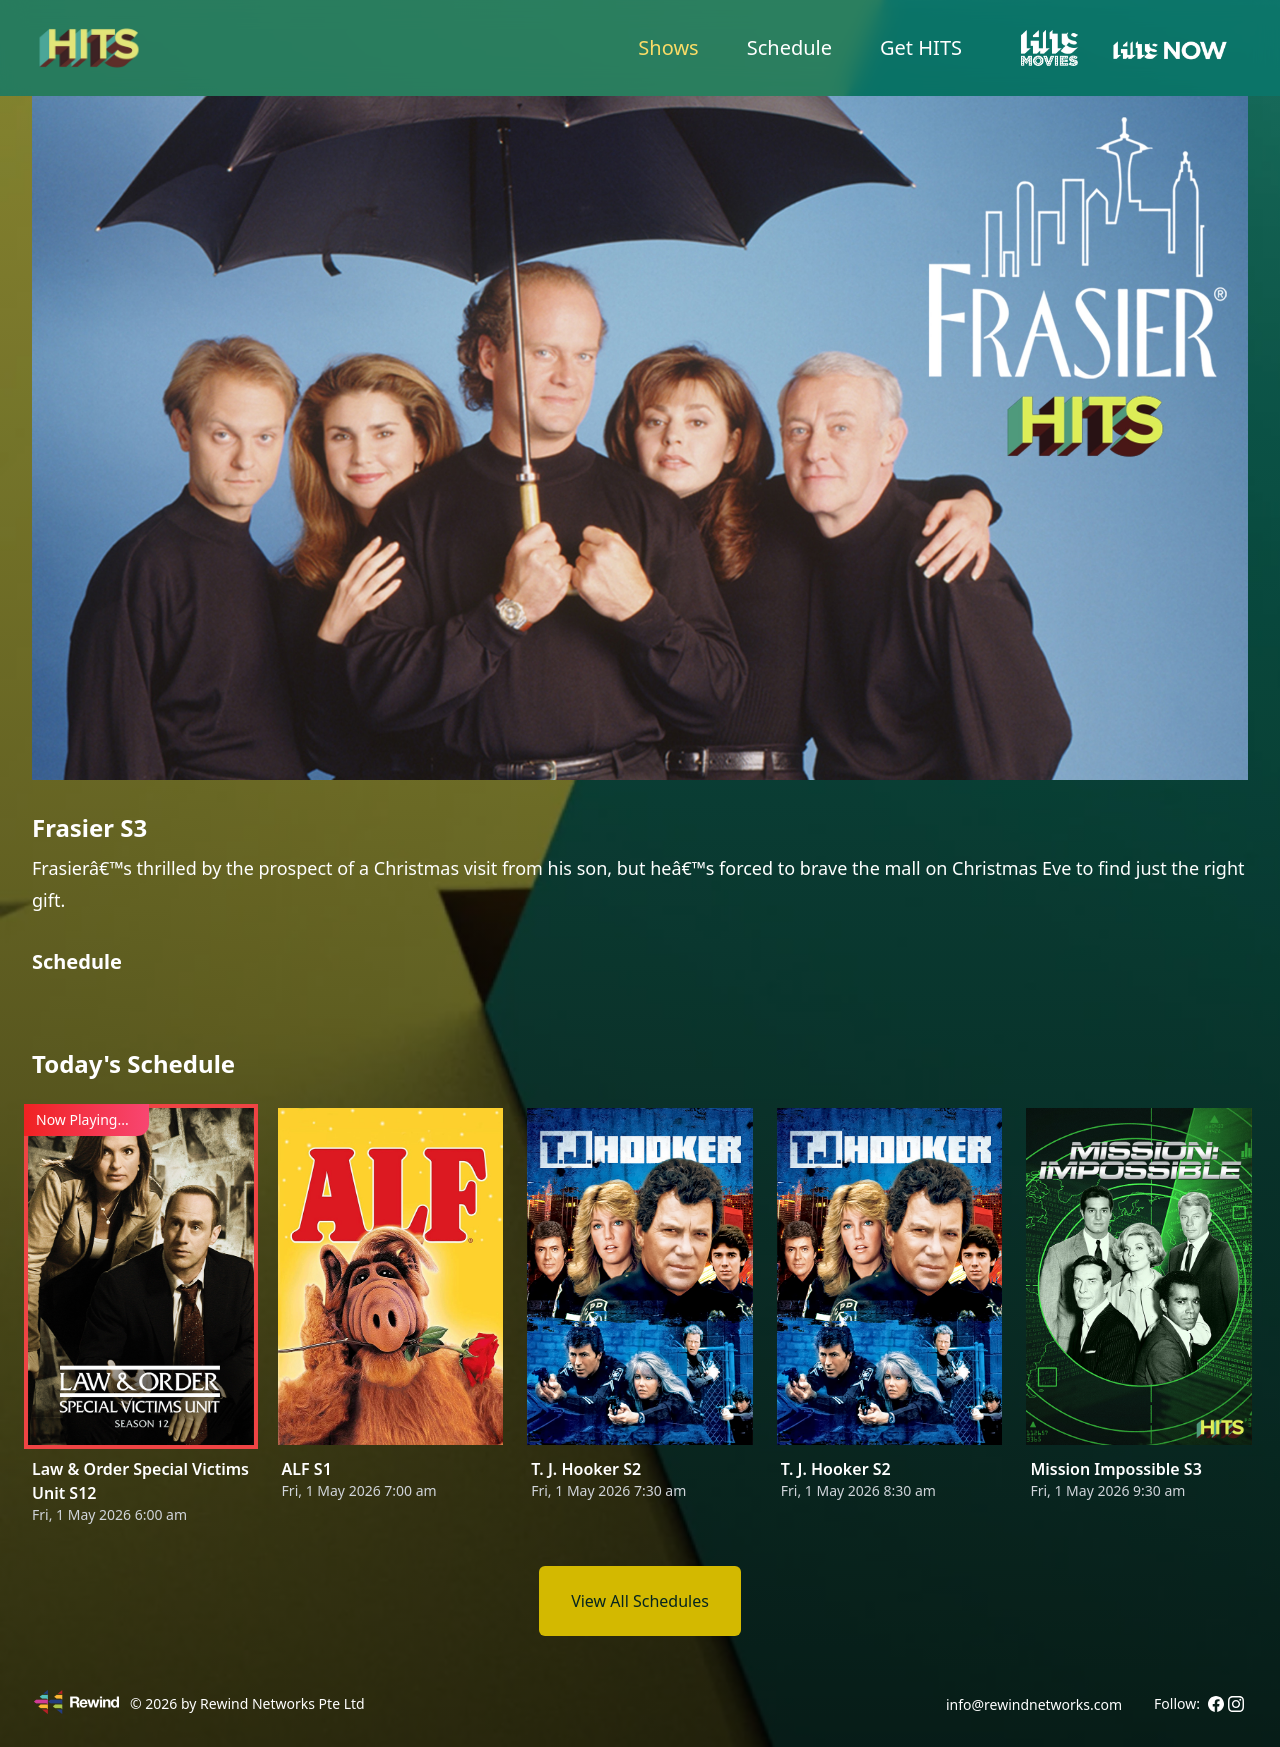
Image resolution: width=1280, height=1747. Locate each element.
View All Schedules (640, 1601)
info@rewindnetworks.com (1034, 1704)
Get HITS (921, 47)
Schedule (789, 47)
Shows (668, 47)
